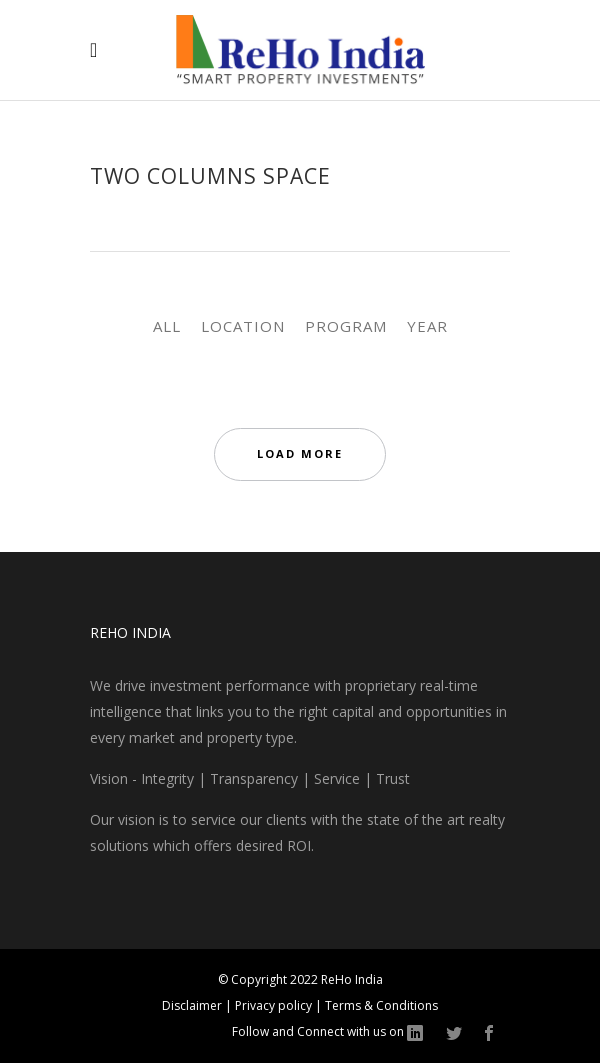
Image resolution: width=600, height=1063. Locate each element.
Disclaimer (193, 1005)
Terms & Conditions (381, 1005)
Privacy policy (275, 1005)
